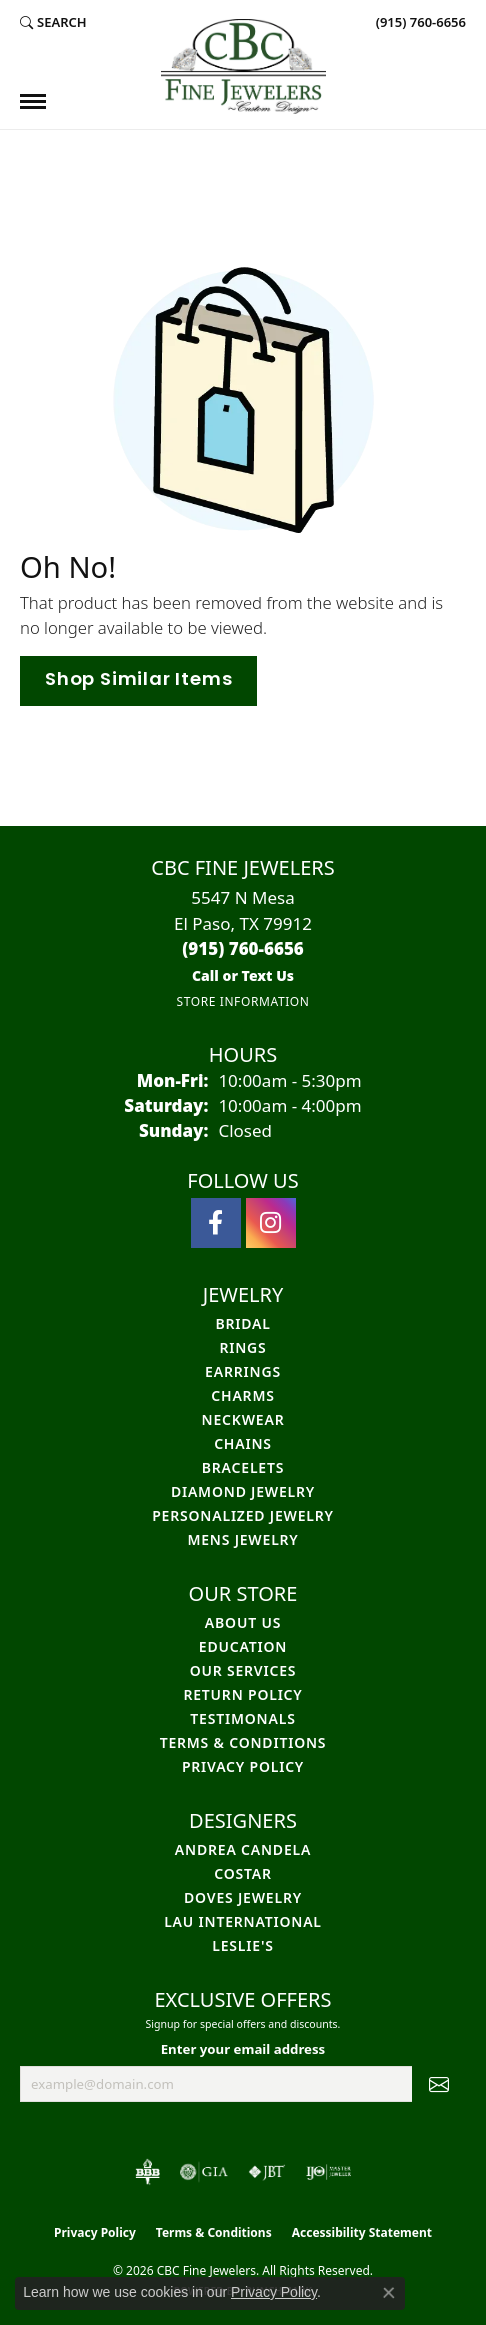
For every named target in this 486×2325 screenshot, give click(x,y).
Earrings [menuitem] (243, 1371)
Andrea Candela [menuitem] (243, 1849)
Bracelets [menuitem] (243, 1467)
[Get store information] (242, 1001)
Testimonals (242, 1718)
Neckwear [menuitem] (243, 1419)
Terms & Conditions (243, 1742)
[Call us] (243, 975)
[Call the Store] (243, 948)
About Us (243, 1622)
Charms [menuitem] (242, 1395)
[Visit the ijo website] (328, 2172)
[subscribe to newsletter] (439, 2084)
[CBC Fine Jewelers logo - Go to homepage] (243, 66)
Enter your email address (243, 2049)
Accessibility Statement (362, 2232)
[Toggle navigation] (33, 101)
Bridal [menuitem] (242, 1323)
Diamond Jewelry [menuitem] (243, 1491)
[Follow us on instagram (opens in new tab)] (271, 1223)
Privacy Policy (243, 1766)
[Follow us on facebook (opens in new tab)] (216, 1223)
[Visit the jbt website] (267, 2172)
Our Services (243, 1670)
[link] (419, 22)
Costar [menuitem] (243, 1873)
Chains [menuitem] (243, 1443)
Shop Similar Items (138, 680)
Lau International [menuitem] (243, 1921)
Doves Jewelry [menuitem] (243, 1897)
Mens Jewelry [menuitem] (242, 1539)
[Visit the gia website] (204, 2172)
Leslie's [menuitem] (242, 1945)
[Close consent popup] (389, 2293)
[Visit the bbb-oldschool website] (147, 2172)
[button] (53, 22)
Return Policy (242, 1694)
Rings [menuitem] (242, 1347)
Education (243, 1646)
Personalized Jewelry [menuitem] (243, 1515)
